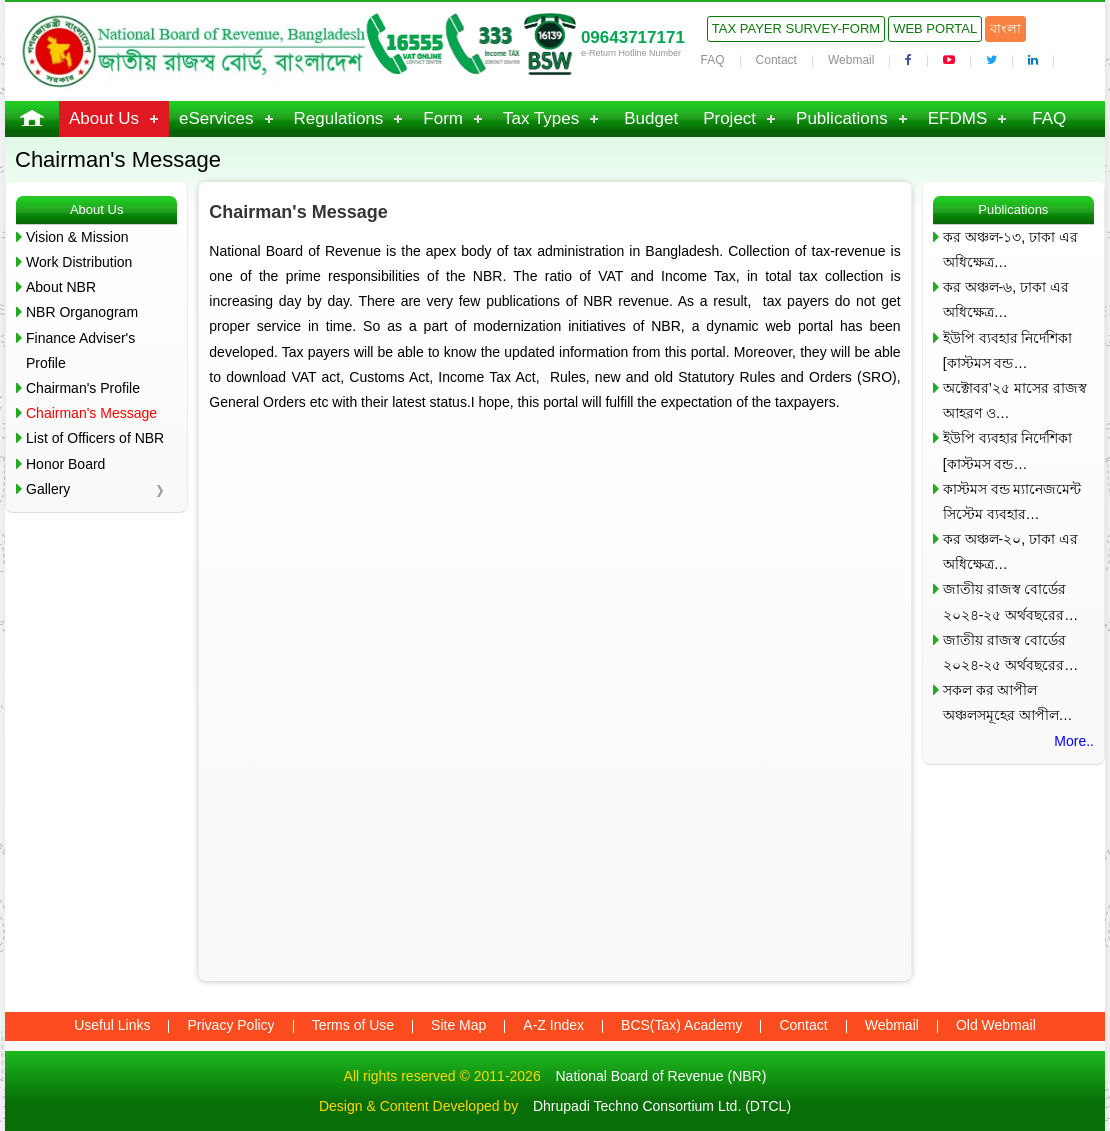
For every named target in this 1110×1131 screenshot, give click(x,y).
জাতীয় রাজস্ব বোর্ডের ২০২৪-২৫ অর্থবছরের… (1011, 601)
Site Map (458, 1025)
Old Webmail (996, 1025)
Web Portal (935, 28)
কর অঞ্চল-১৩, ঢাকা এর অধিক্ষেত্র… (1010, 249)
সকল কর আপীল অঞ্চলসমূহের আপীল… (1008, 702)
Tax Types (541, 118)
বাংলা (1005, 28)
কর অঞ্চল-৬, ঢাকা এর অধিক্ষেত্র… (1006, 299)
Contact (776, 60)
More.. (1074, 741)
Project (729, 118)
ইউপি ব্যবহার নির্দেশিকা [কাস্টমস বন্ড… (1008, 350)
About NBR (61, 287)
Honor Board (65, 464)
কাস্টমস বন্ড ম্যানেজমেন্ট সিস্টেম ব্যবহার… (1012, 501)
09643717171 (633, 37)
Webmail (851, 60)
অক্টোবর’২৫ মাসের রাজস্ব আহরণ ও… (1015, 400)
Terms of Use (353, 1025)
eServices (216, 118)
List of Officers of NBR (95, 438)
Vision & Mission (77, 237)
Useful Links (112, 1025)
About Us (104, 118)
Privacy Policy (230, 1025)
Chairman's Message (91, 413)
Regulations (339, 118)
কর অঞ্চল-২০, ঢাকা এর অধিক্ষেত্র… (1010, 551)
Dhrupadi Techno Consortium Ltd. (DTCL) (662, 1106)
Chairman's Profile (83, 388)
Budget (651, 118)
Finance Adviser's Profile (80, 350)
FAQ (713, 60)
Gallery (48, 489)
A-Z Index (553, 1025)
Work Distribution (79, 262)
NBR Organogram (82, 312)
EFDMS (958, 118)
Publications (842, 118)
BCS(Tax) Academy (681, 1025)
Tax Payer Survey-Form (796, 28)
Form (443, 118)
